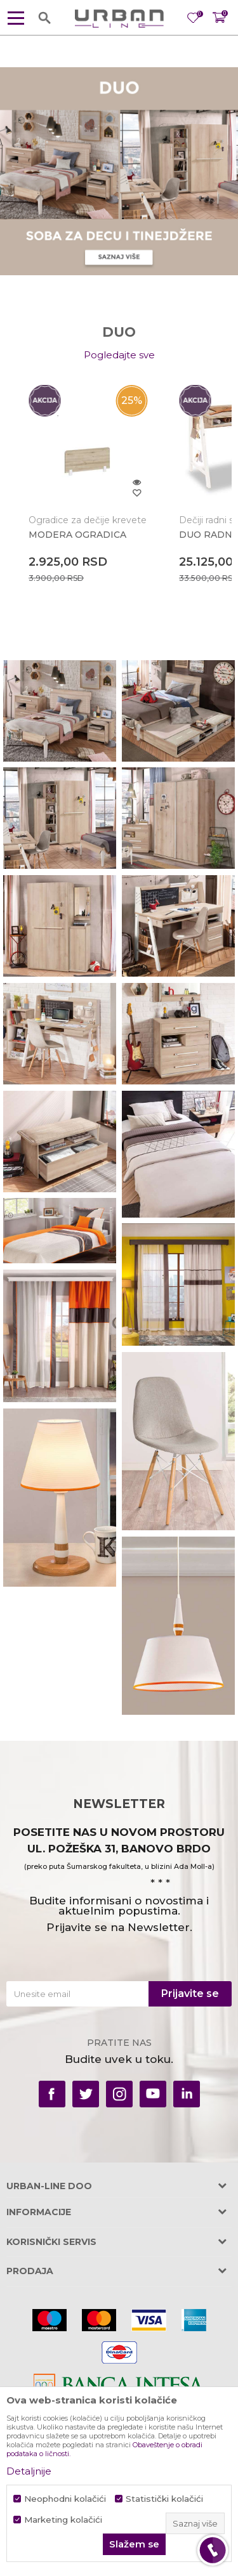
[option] (88, 487)
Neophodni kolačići (65, 2499)
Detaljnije (28, 2471)
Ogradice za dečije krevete (88, 520)
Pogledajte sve (119, 355)
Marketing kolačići (63, 2520)
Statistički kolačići (164, 2499)
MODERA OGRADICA (77, 534)
